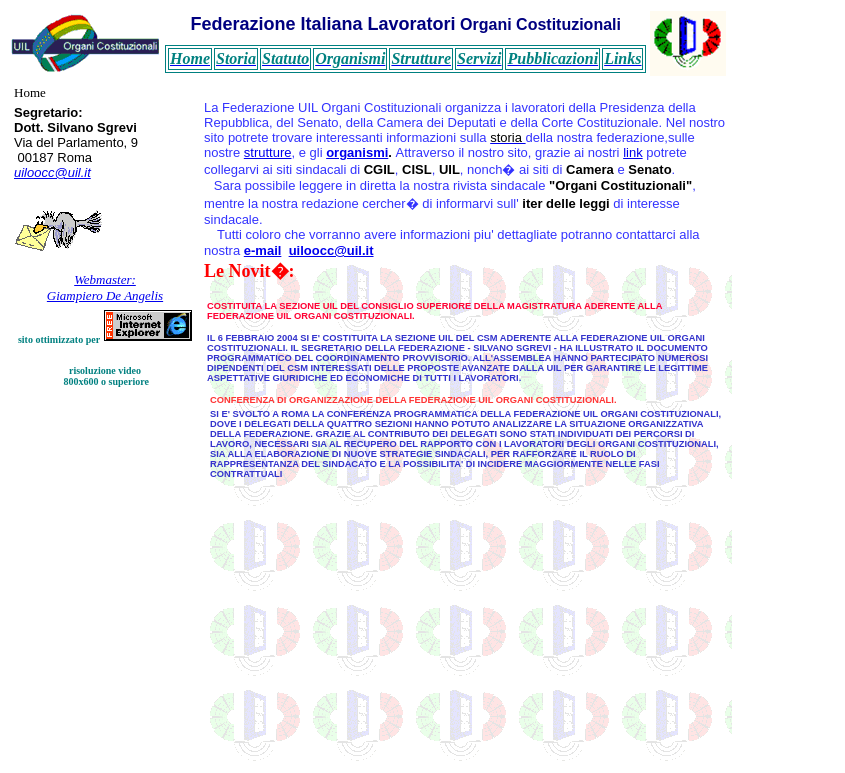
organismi (357, 152)
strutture (268, 152)
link (633, 152)
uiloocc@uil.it (52, 172)
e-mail (263, 250)
